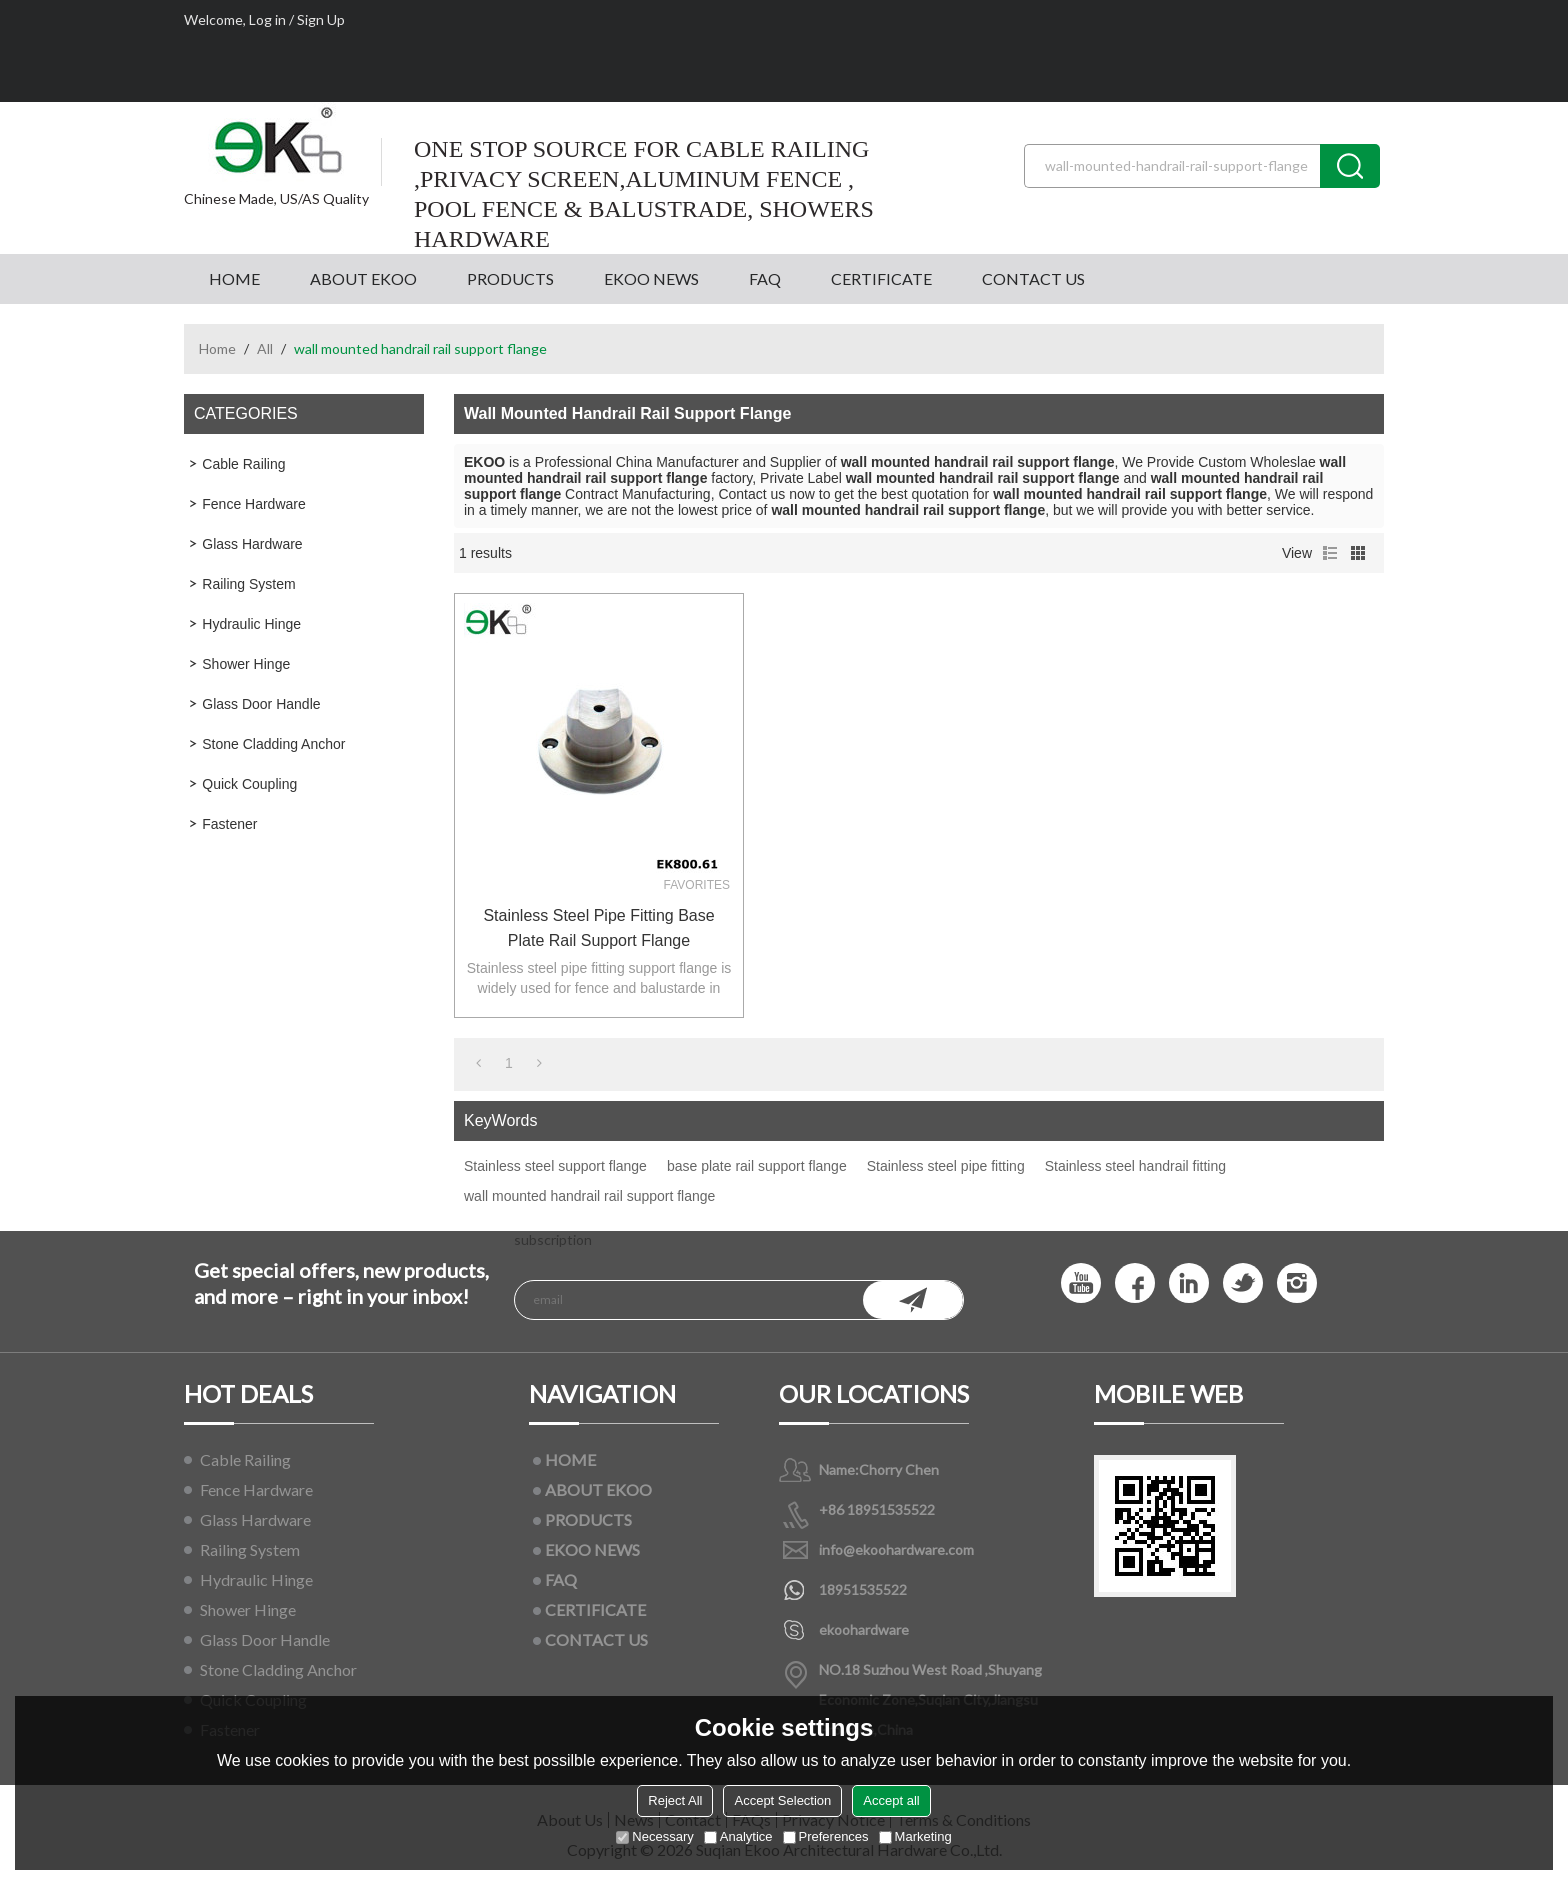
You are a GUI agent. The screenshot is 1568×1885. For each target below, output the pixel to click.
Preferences (826, 1836)
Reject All (675, 1800)
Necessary (654, 1836)
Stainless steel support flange (555, 1166)
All (265, 348)
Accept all (891, 1800)
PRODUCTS (510, 278)
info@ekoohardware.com (896, 1549)
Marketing (915, 1836)
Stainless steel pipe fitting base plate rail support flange (598, 928)
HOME (234, 278)
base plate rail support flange (757, 1166)
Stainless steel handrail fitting (1135, 1166)
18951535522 (863, 1589)
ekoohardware (864, 1629)
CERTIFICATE (881, 278)
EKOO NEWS (651, 278)
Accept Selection (782, 1800)
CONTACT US (1033, 278)
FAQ (765, 278)
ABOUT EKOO (363, 278)
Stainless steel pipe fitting (946, 1166)
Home (217, 348)
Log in (267, 19)
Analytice (738, 1836)
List (1330, 553)
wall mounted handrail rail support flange (589, 1196)
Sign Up (321, 19)
